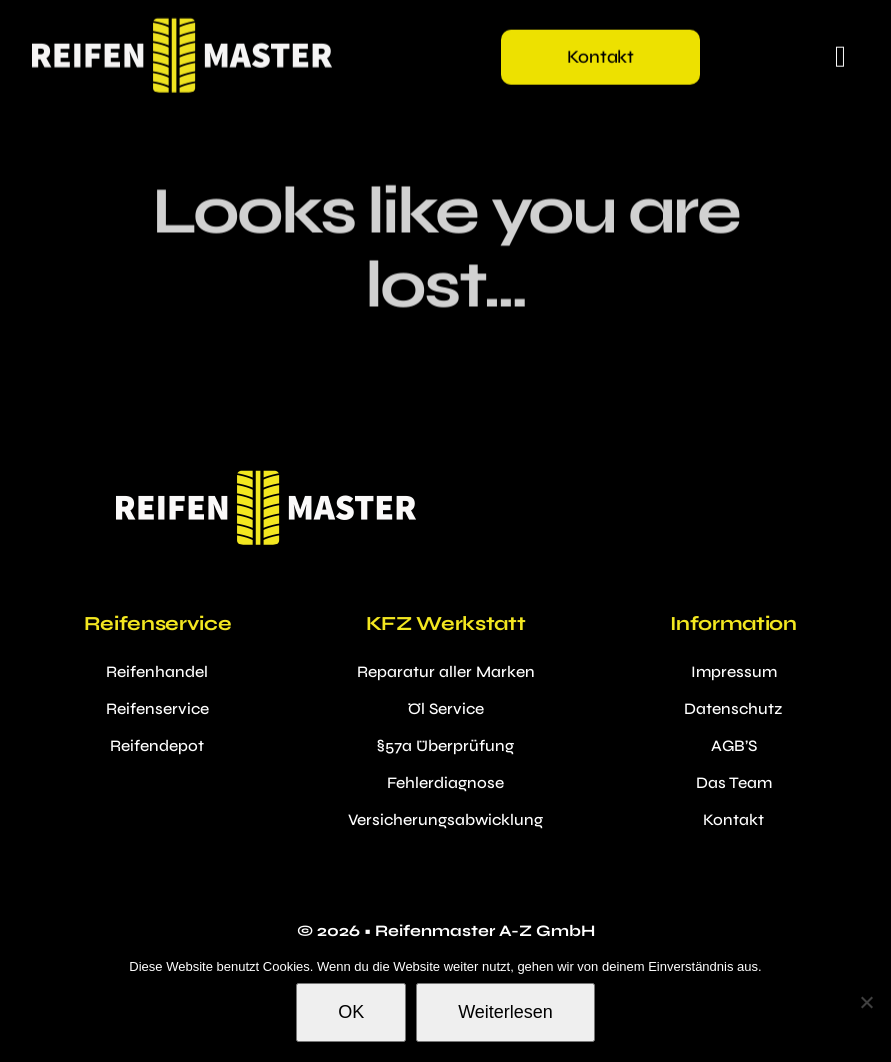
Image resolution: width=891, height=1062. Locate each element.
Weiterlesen (505, 1012)
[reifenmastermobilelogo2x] (182, 25)
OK (351, 1012)
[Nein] (866, 1002)
